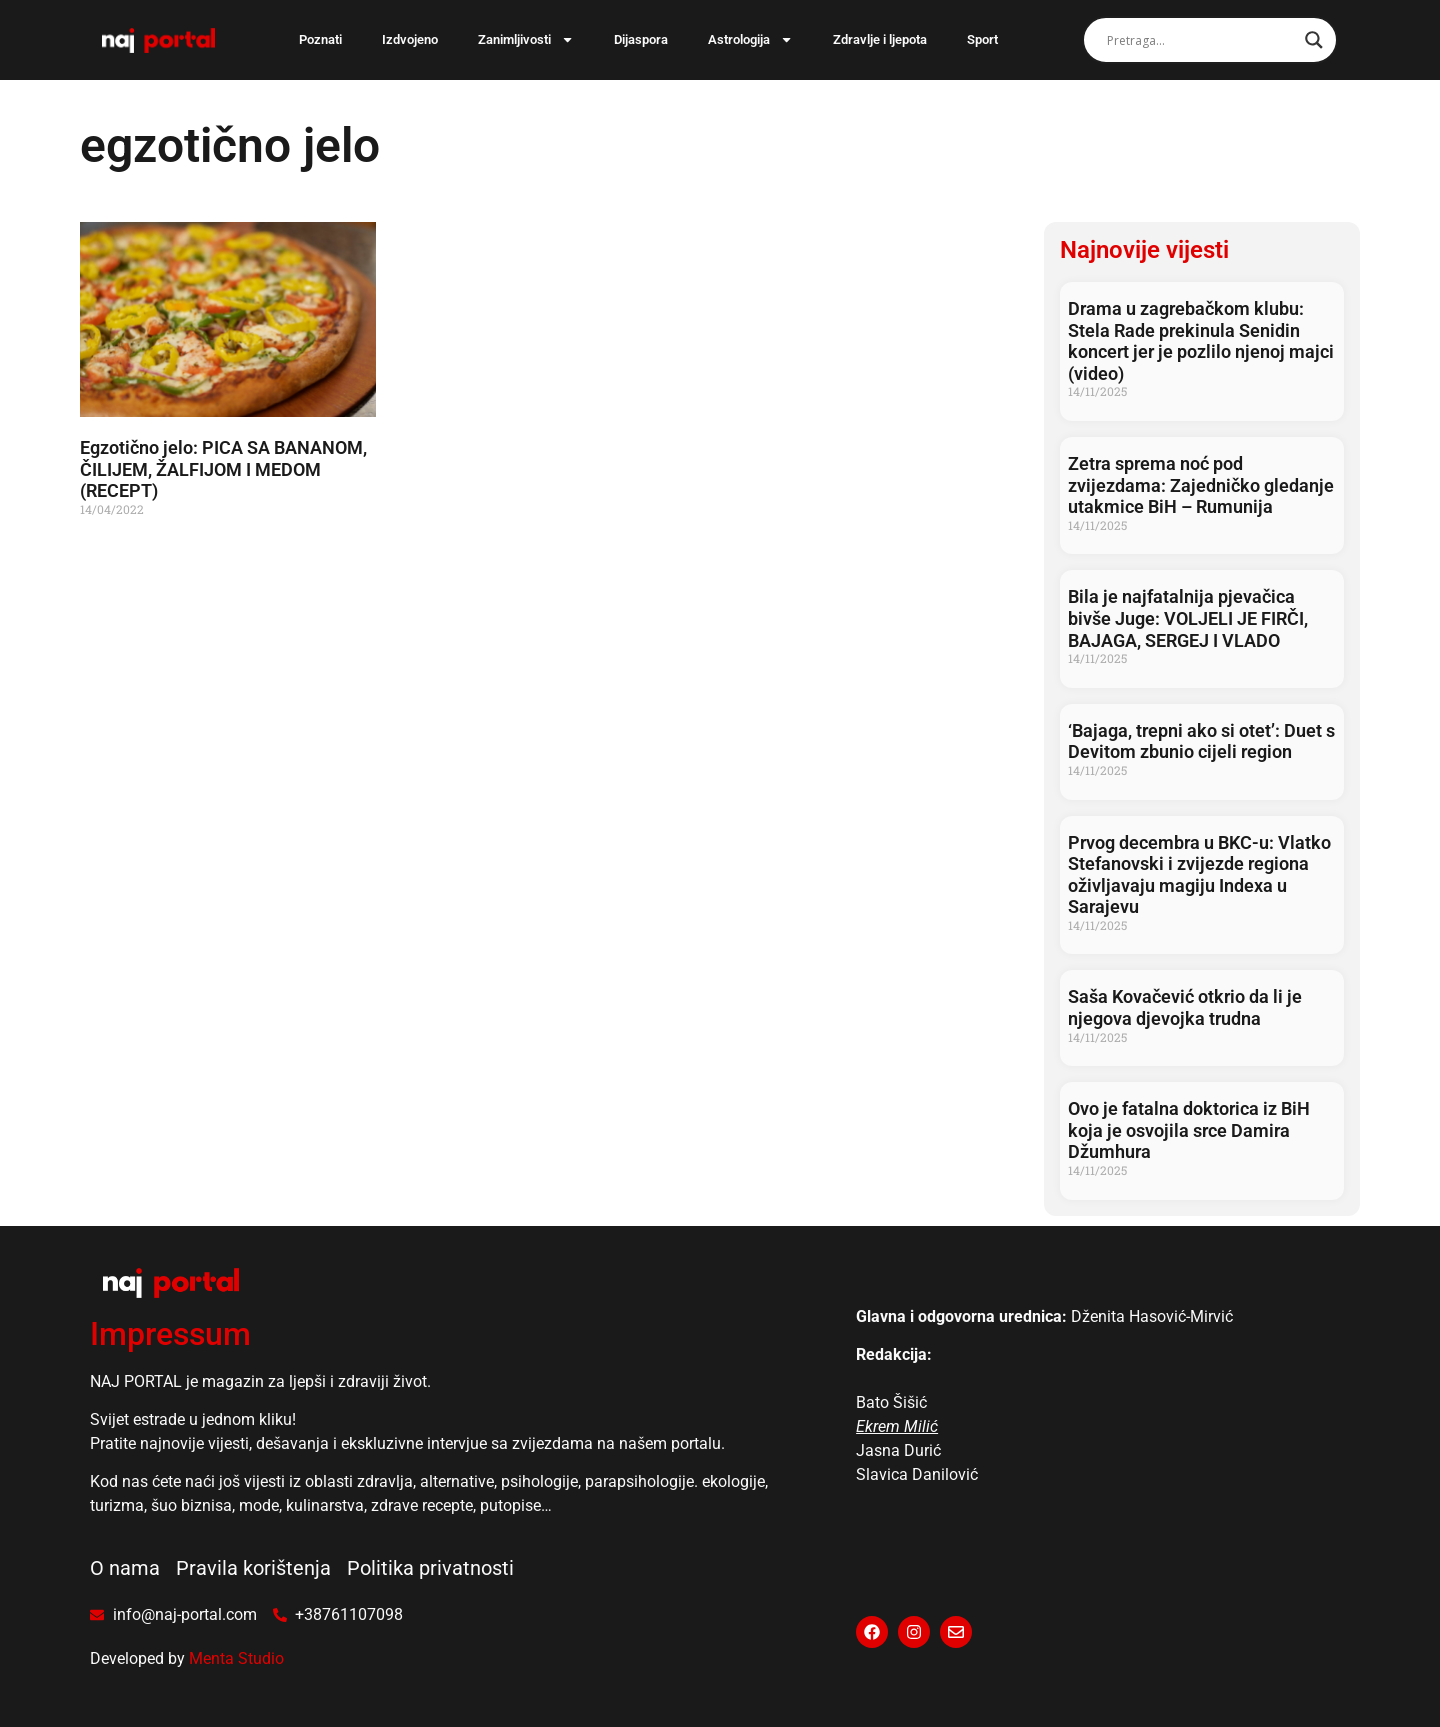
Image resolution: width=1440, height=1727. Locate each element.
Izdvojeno (410, 39)
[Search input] (1201, 40)
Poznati (320, 39)
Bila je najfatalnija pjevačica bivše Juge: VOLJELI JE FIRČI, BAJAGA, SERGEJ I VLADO (1188, 618)
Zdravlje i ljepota (880, 39)
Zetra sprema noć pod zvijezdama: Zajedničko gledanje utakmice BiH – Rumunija (1201, 485)
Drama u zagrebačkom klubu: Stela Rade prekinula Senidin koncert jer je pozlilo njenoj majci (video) (1201, 341)
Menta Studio (236, 1658)
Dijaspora (641, 39)
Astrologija (750, 39)
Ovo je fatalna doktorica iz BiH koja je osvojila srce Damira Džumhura (1189, 1130)
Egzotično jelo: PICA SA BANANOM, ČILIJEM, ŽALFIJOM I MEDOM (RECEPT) (223, 469)
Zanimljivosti (526, 39)
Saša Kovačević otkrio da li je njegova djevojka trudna (1185, 1007)
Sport (982, 39)
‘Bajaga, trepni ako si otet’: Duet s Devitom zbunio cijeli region (1201, 741)
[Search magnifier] (1314, 40)
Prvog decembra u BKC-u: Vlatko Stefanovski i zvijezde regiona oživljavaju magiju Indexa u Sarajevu (1199, 875)
